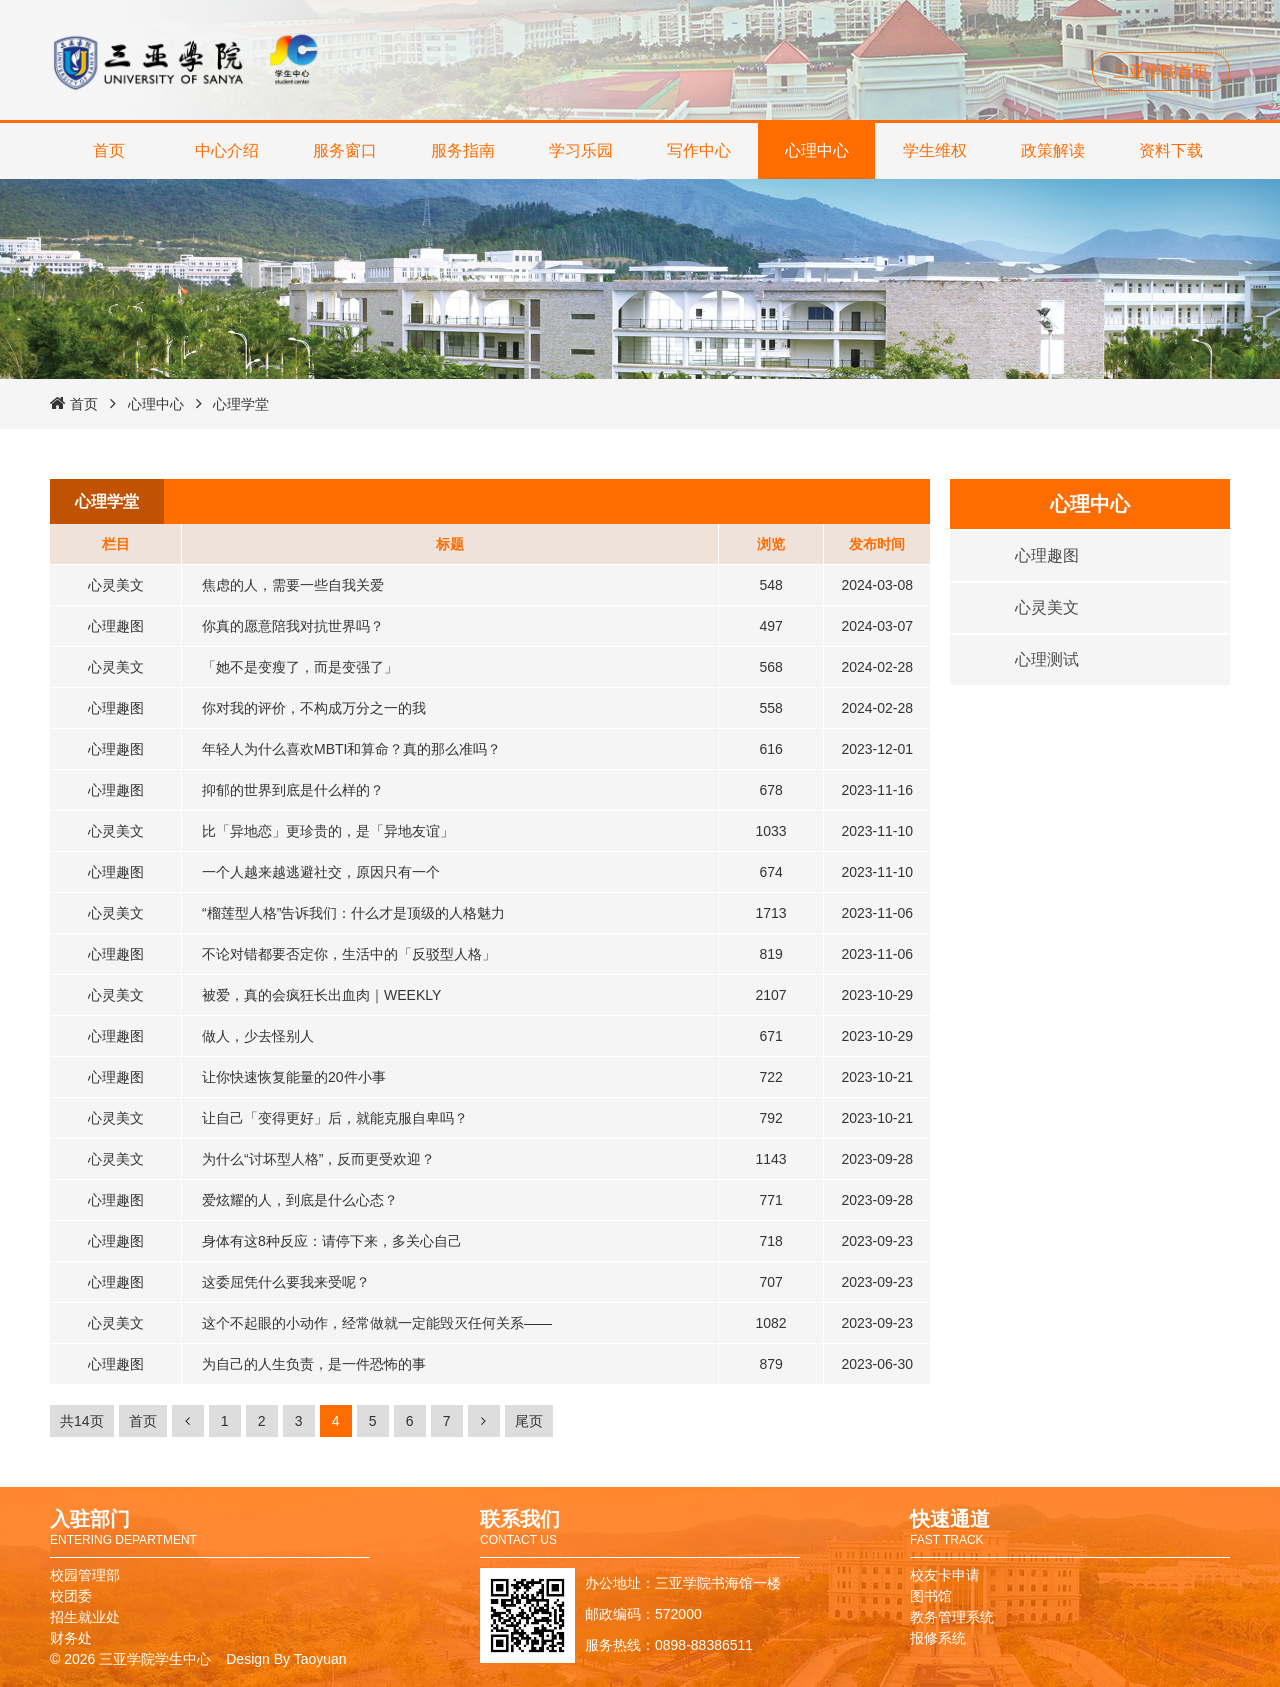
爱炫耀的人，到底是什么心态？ (300, 1200)
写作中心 (699, 150)
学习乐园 (581, 150)
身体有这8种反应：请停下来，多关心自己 (332, 1241)
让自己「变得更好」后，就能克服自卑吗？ (335, 1118)
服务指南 (463, 150)
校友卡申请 (945, 1575)
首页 (109, 150)
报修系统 (938, 1638)
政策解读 (1053, 150)
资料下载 (1171, 150)
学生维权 (935, 150)
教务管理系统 (952, 1617)
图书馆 (931, 1596)
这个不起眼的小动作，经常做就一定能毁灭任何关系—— (377, 1323)
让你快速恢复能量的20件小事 (294, 1077)
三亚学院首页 (1161, 71)
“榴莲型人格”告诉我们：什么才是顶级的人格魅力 (353, 913)
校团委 (71, 1596)
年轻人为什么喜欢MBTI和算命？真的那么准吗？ (351, 749)
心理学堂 (241, 404)
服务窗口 (345, 150)
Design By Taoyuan (286, 1659)
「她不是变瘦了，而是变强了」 (300, 667)
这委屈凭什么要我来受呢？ (286, 1282)
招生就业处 (85, 1617)
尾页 (529, 1421)
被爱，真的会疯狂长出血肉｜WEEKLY (321, 995)
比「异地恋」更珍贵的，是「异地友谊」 (328, 831)
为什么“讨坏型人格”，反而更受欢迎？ (318, 1159)
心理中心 (817, 150)
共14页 (82, 1421)
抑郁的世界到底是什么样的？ (293, 790)
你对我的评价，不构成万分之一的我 (314, 708)
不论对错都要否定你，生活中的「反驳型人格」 (349, 954)
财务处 (71, 1638)
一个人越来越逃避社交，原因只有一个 (321, 872)
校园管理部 (85, 1575)
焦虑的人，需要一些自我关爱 (293, 585)
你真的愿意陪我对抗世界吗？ (293, 626)
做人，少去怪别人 (258, 1036)
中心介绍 (227, 150)
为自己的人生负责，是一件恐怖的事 (314, 1364)
